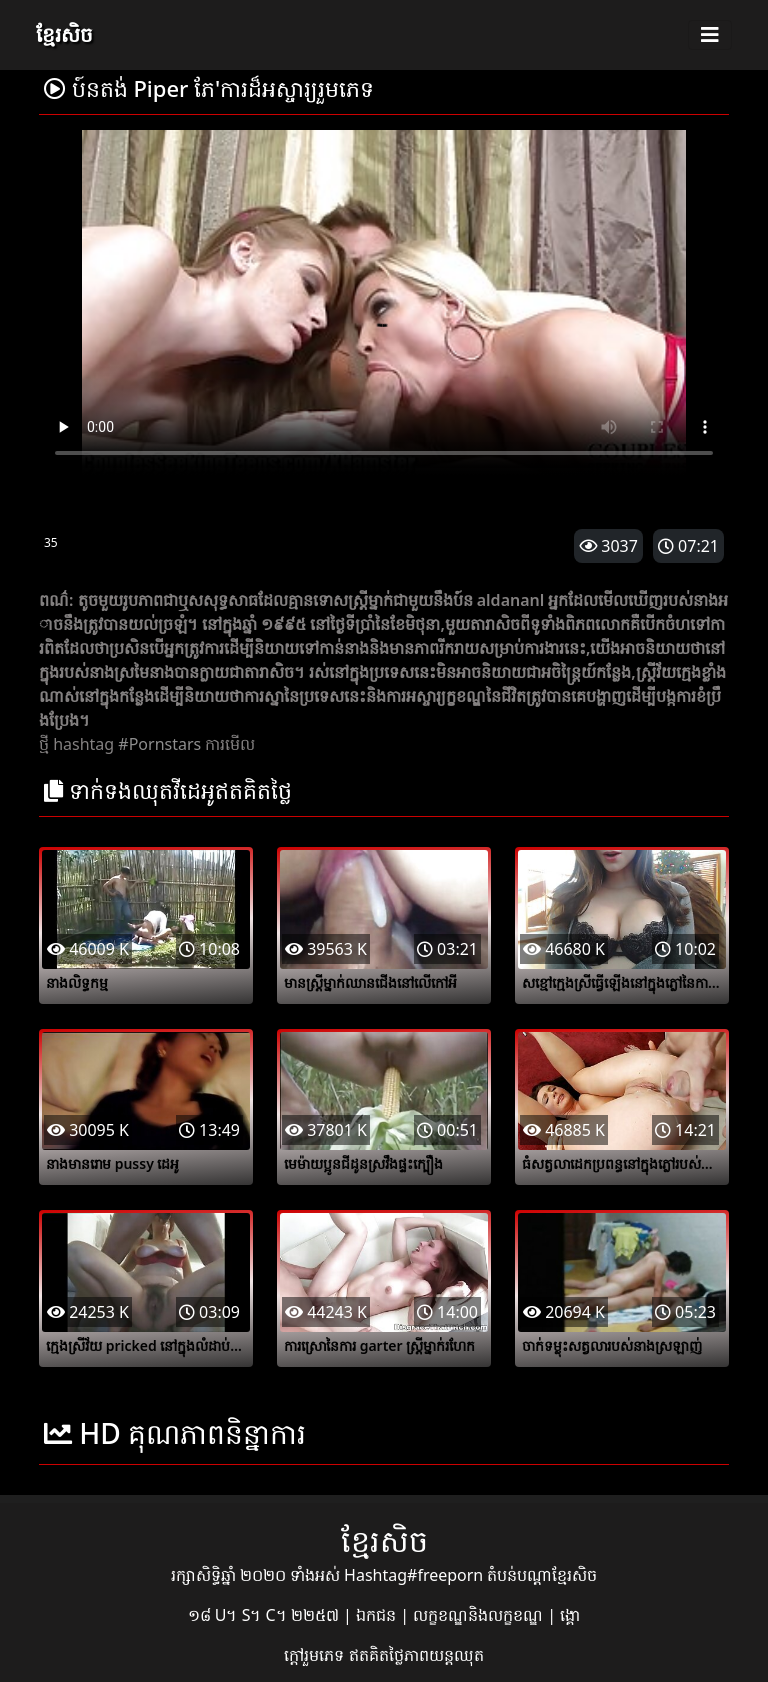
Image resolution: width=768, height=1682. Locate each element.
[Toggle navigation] (710, 35)
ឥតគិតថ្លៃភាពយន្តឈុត (416, 1655)
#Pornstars (159, 744)
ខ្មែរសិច (64, 34)
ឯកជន (378, 1615)
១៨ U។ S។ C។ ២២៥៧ (265, 1615)
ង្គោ (570, 1615)
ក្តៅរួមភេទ (316, 1655)
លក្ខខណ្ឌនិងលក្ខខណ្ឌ (480, 1615)
